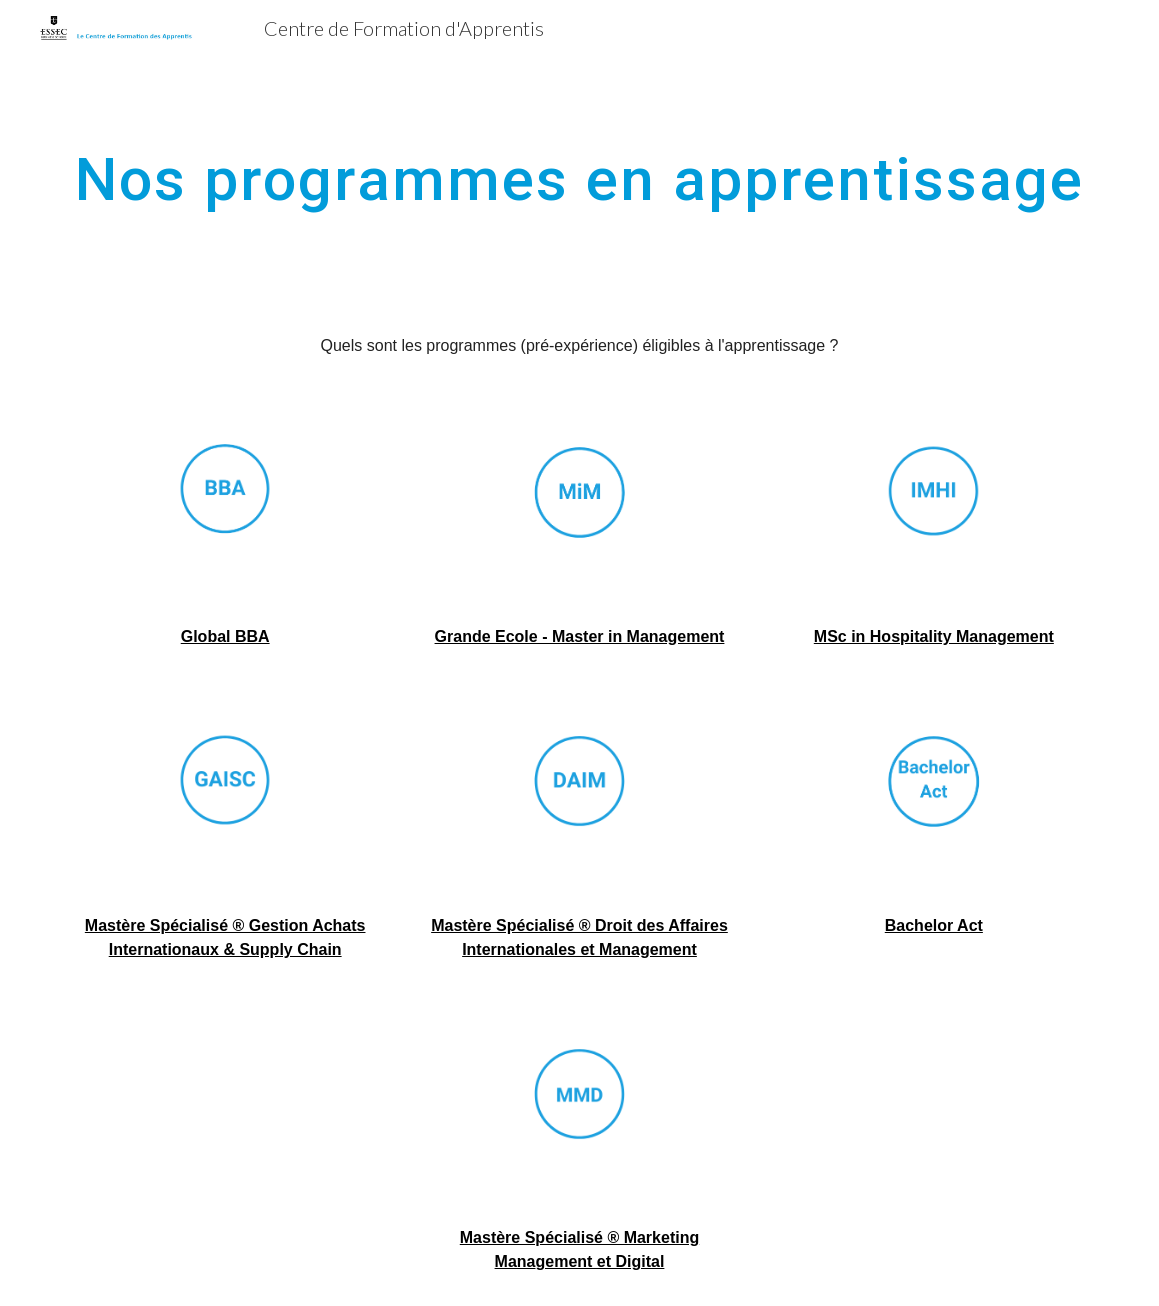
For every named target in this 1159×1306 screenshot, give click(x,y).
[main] (579, 178)
